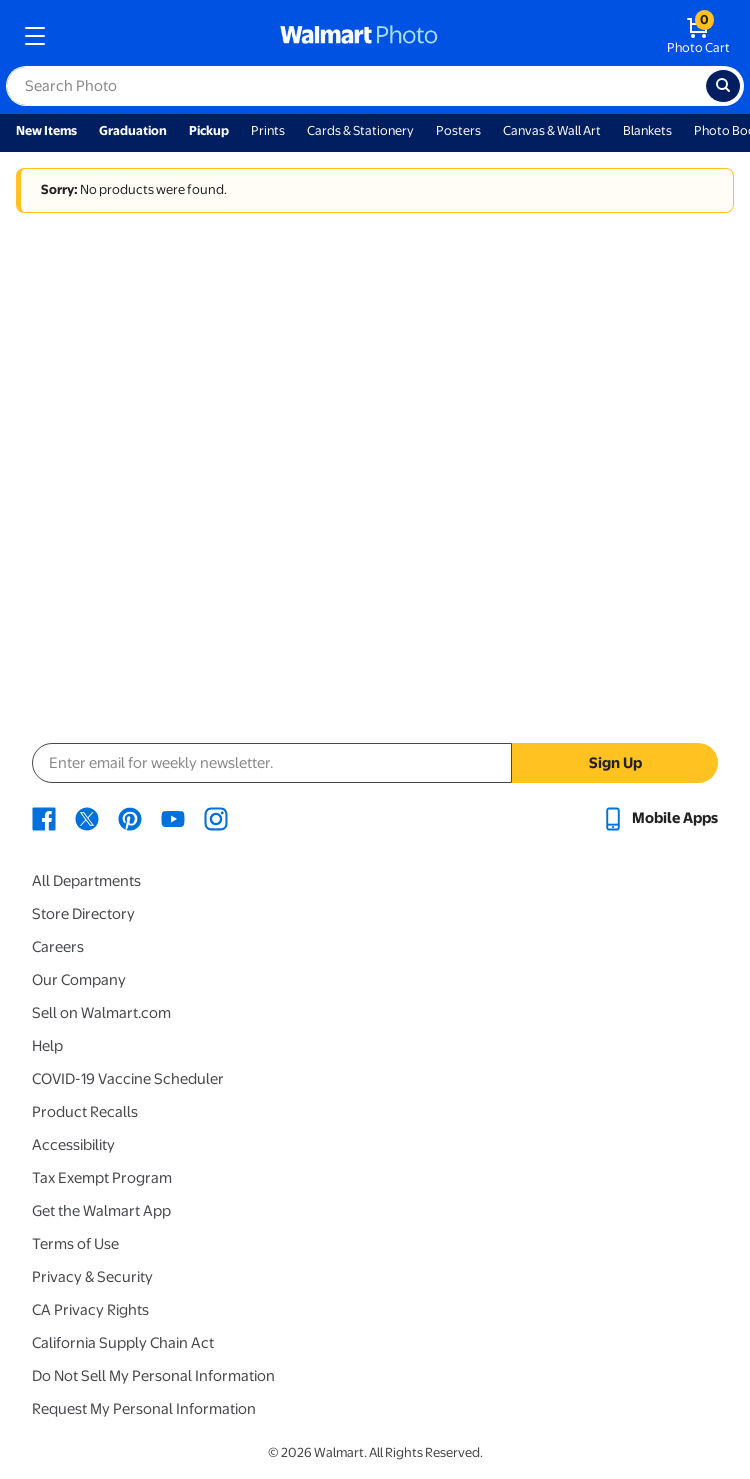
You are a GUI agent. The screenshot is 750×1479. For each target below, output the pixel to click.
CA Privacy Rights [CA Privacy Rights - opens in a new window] (90, 1310)
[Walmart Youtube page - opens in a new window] (173, 818)
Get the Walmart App (101, 1211)
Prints (268, 130)
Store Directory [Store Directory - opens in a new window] (83, 914)
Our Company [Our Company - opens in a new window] (79, 980)
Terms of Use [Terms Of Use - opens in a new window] (75, 1244)
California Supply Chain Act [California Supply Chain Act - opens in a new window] (123, 1343)
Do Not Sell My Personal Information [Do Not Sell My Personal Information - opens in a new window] (153, 1376)
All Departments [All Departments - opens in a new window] (86, 881)
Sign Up (615, 763)
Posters (458, 130)
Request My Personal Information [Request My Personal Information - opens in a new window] (144, 1409)
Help (47, 1046)
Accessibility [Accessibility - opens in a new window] (73, 1145)
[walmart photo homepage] (359, 36)
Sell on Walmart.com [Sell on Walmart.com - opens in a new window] (101, 1013)
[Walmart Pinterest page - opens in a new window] (130, 818)
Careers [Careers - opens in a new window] (58, 947)
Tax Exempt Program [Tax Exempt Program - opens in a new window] (102, 1178)
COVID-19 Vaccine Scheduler (128, 1079)
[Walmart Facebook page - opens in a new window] (44, 818)
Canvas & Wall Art (552, 130)
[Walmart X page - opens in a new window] (87, 818)
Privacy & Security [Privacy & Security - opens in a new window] (92, 1277)
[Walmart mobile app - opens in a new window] (659, 818)
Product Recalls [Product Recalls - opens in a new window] (85, 1112)
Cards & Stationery (360, 130)
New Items (46, 130)
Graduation (133, 130)
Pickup (209, 130)
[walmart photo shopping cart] (698, 36)
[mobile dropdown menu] (35, 36)
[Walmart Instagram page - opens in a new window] (216, 818)
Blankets (647, 130)
